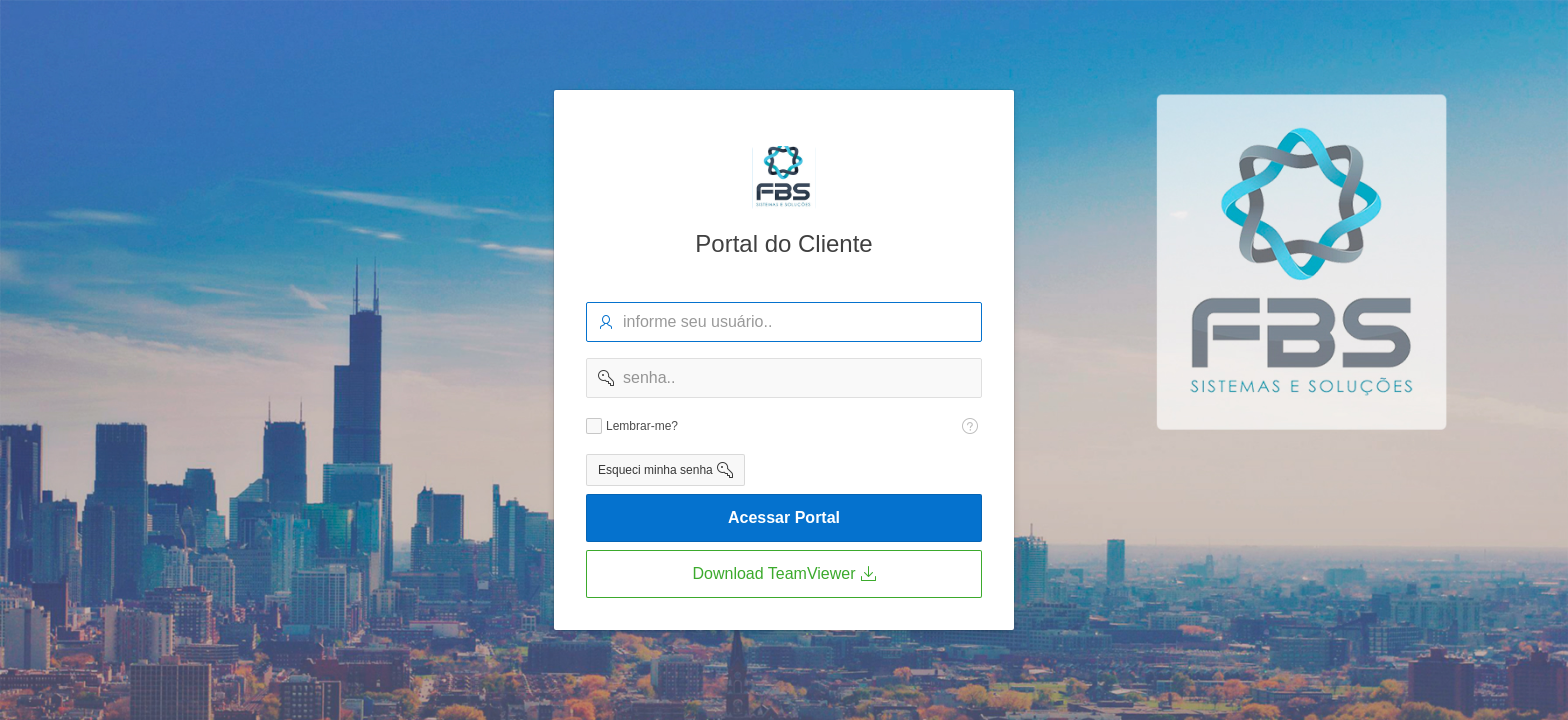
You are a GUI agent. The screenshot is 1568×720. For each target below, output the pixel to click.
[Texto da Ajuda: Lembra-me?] (970, 426)
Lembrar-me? (642, 426)
